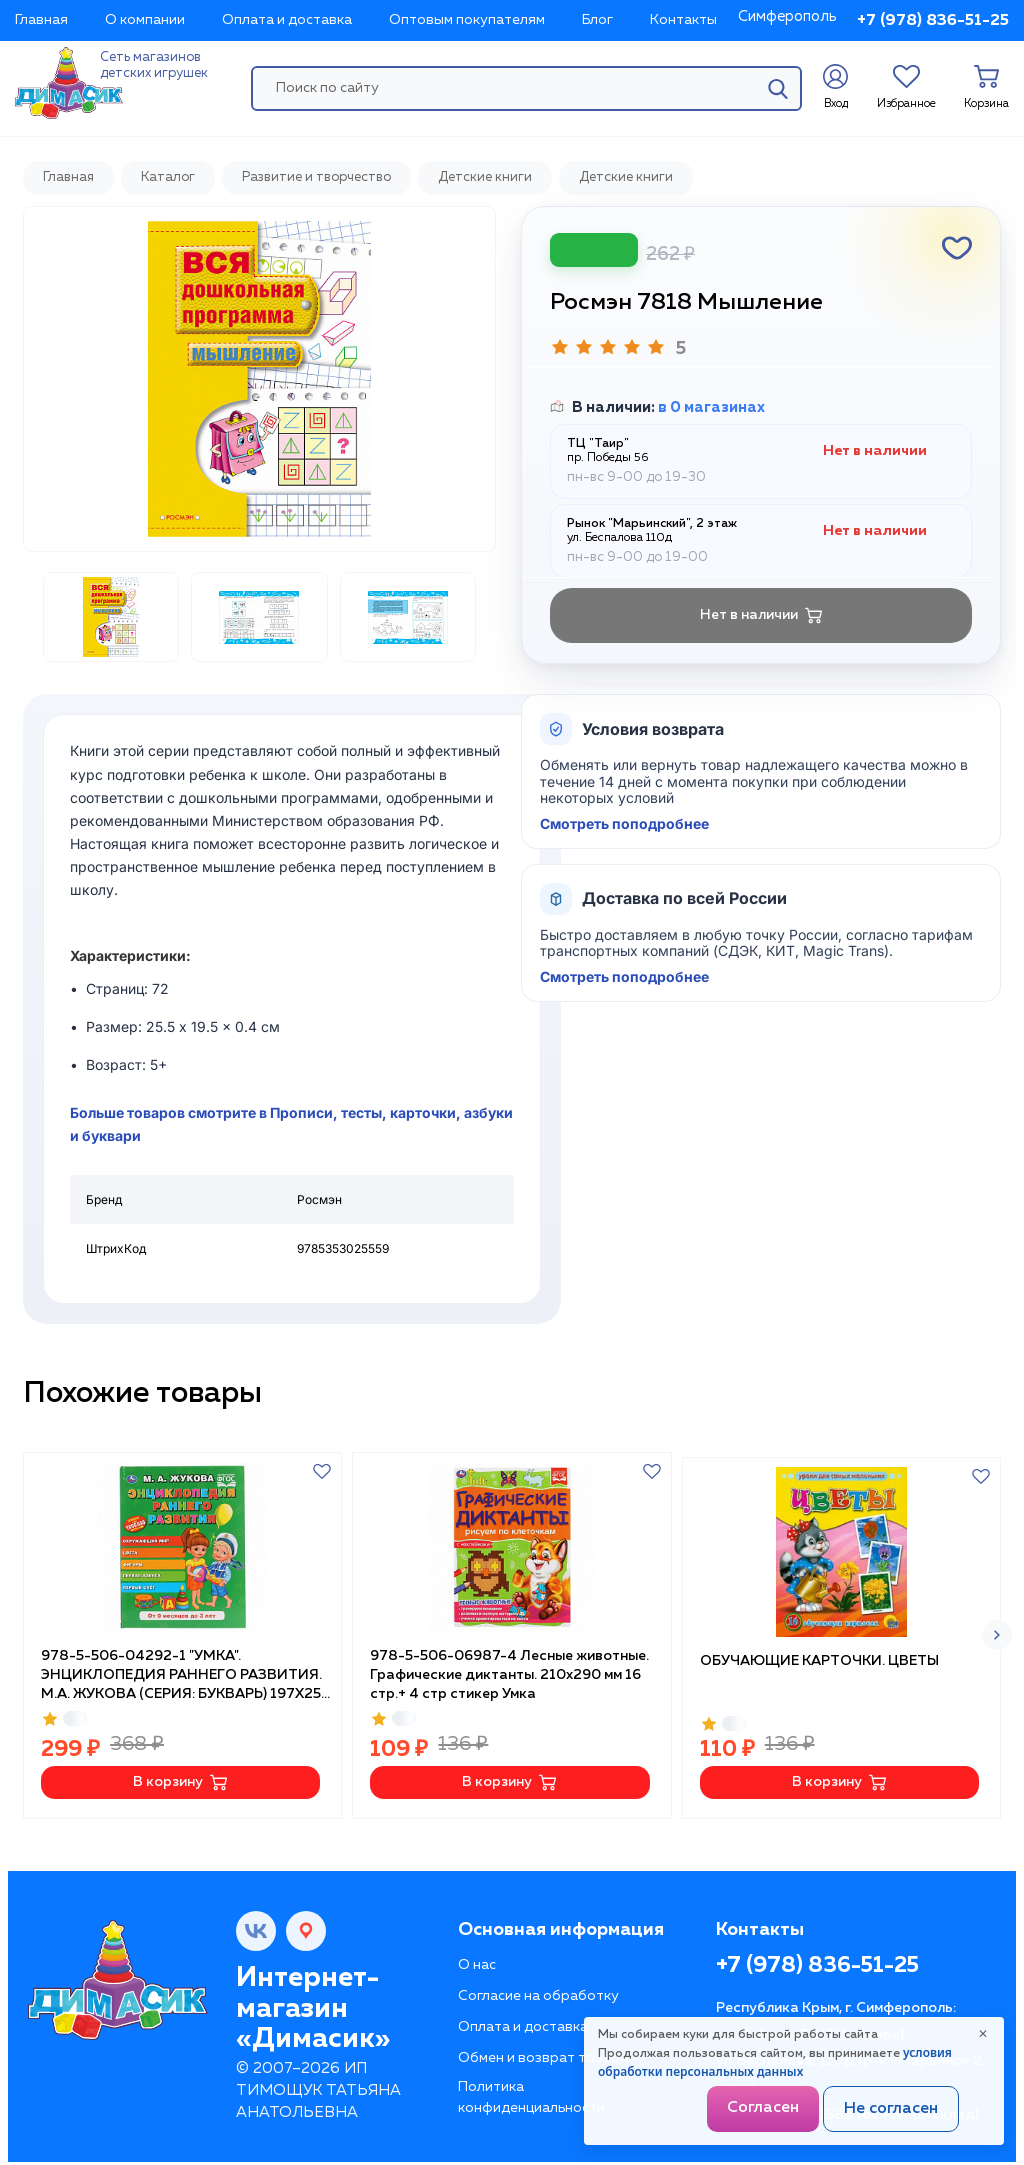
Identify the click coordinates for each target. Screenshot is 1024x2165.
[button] (997, 1633)
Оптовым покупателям (467, 20)
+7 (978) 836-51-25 (933, 21)
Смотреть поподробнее (624, 824)
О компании (145, 20)
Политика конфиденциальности (531, 2092)
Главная (41, 20)
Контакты (683, 20)
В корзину (180, 1777)
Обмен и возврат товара (543, 2053)
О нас (477, 1960)
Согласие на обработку (538, 1991)
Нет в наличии (761, 615)
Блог (597, 20)
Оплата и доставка (287, 20)
